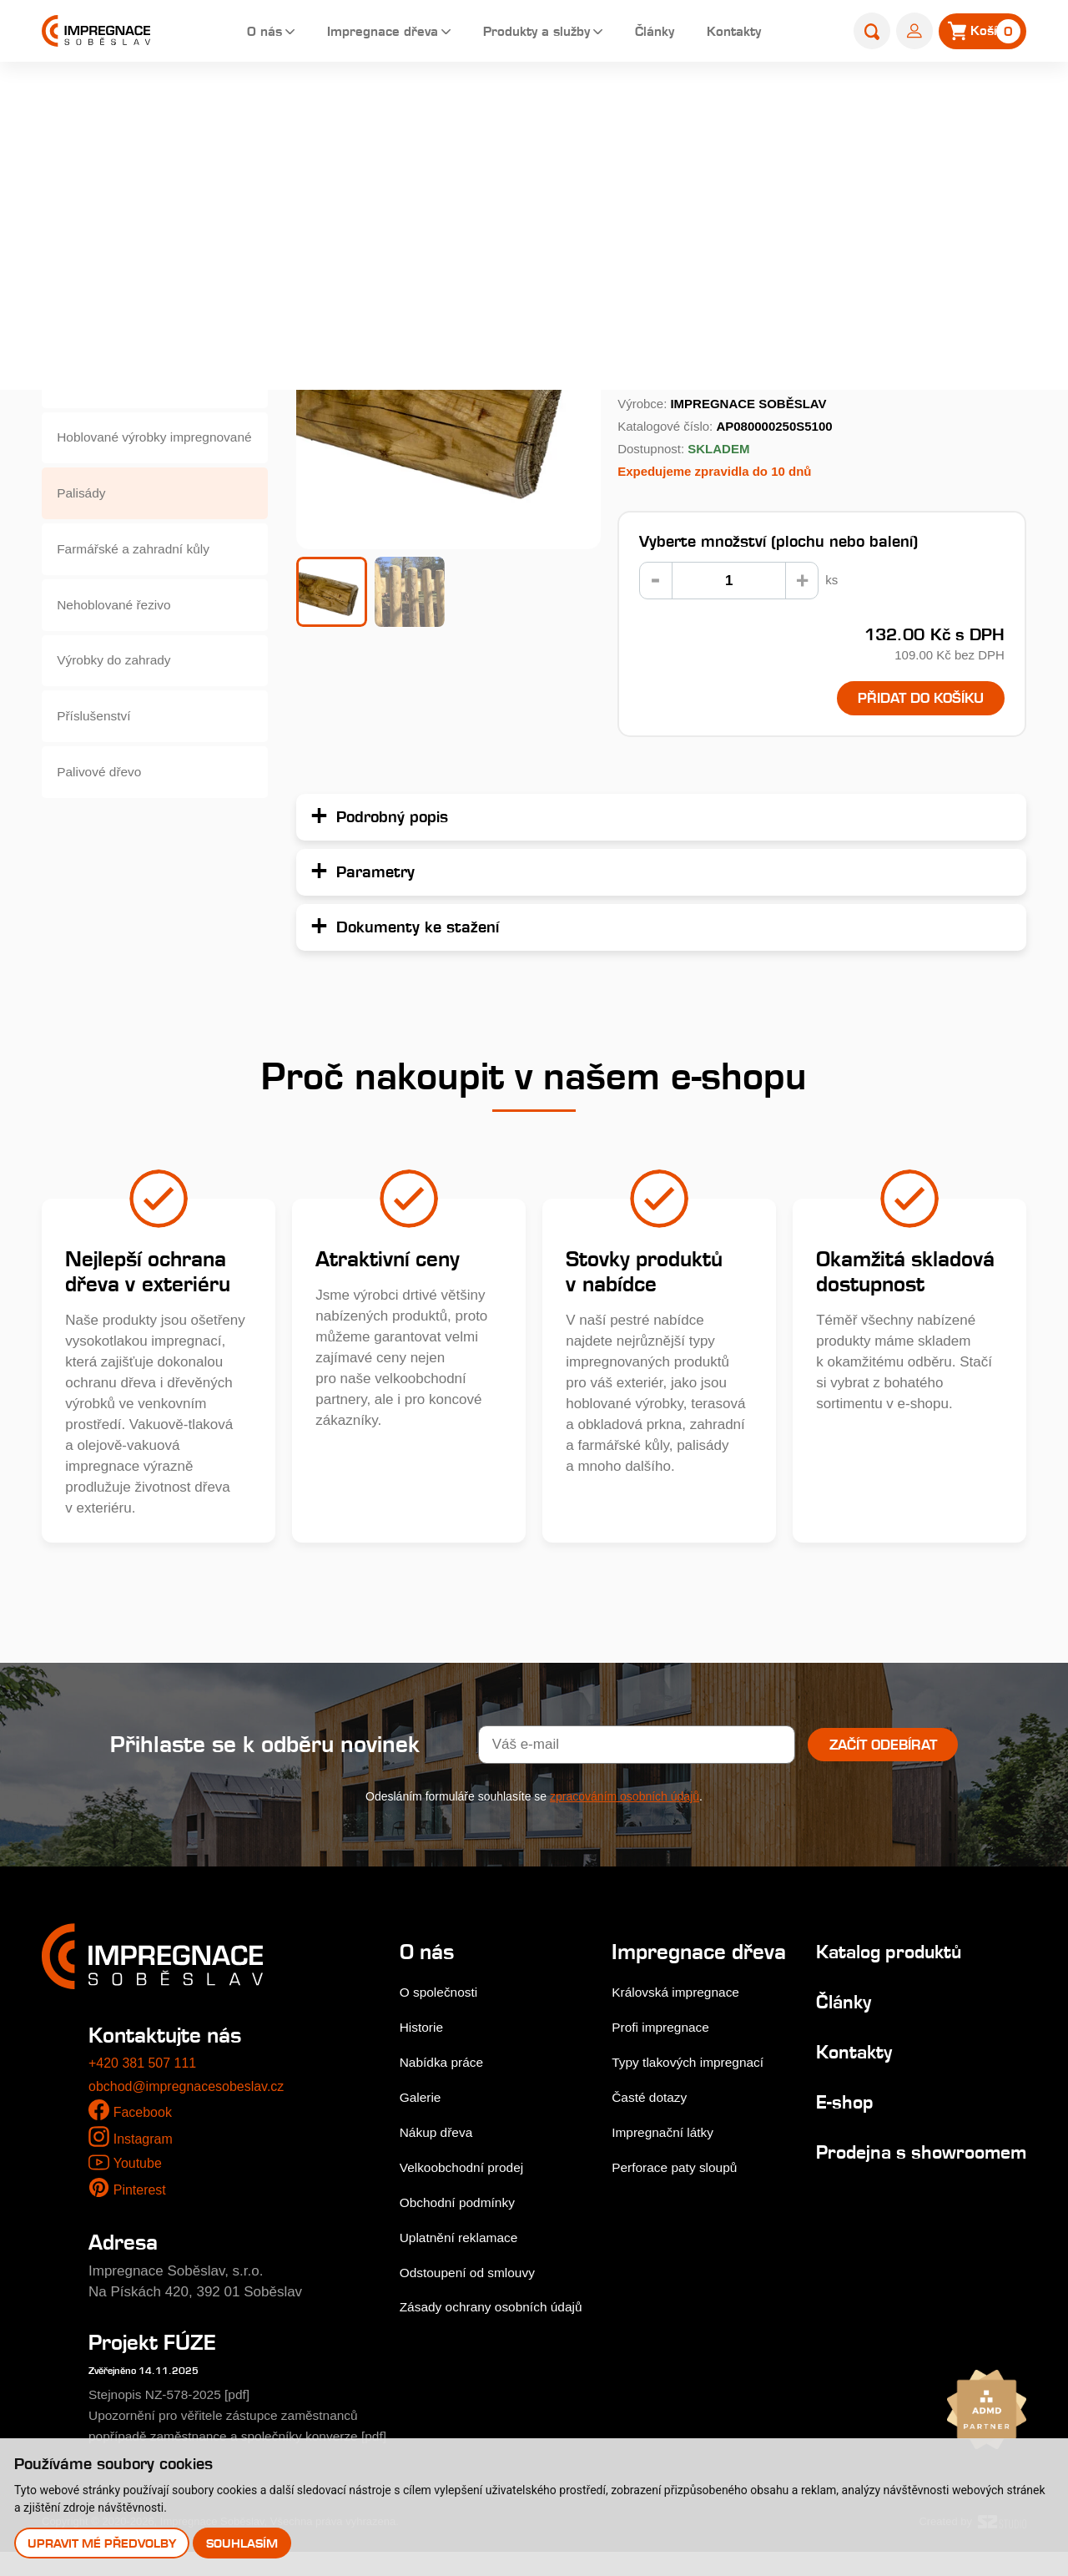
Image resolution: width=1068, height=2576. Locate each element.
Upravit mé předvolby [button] (102, 2542)
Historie (424, 2030)
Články (653, 33)
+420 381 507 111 (146, 2066)
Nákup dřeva (440, 2135)
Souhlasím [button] (244, 2542)
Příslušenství (98, 760)
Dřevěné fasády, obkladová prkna (143, 333)
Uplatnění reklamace (465, 2240)
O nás (233, 33)
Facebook (144, 2116)
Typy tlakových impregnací (695, 2089)
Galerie (423, 2100)
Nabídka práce (446, 2065)
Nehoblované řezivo (121, 638)
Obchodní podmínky (463, 2205)
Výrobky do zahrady (121, 699)
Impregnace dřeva (359, 33)
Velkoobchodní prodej (468, 2170)
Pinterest (141, 2193)
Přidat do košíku (907, 699)
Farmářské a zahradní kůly (142, 577)
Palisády (507, 105)
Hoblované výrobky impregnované (118, 455)
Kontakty (738, 33)
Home (388, 105)
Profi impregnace (666, 2054)
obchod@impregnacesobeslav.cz (192, 2089)
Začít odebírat (883, 1748)
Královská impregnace (682, 2019)
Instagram (145, 2142)
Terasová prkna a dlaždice (141, 272)
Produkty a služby (526, 33)
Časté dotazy (653, 2124)
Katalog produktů (882, 1953)
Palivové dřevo (105, 821)
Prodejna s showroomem (862, 2166)
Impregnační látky (668, 2159)
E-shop (443, 105)
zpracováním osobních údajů (624, 1799)
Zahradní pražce (110, 394)
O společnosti (443, 1995)
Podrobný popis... (677, 353)
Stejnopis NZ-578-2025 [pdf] (177, 2398)
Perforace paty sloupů (681, 2194)
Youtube (138, 2166)
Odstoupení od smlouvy (474, 2275)
